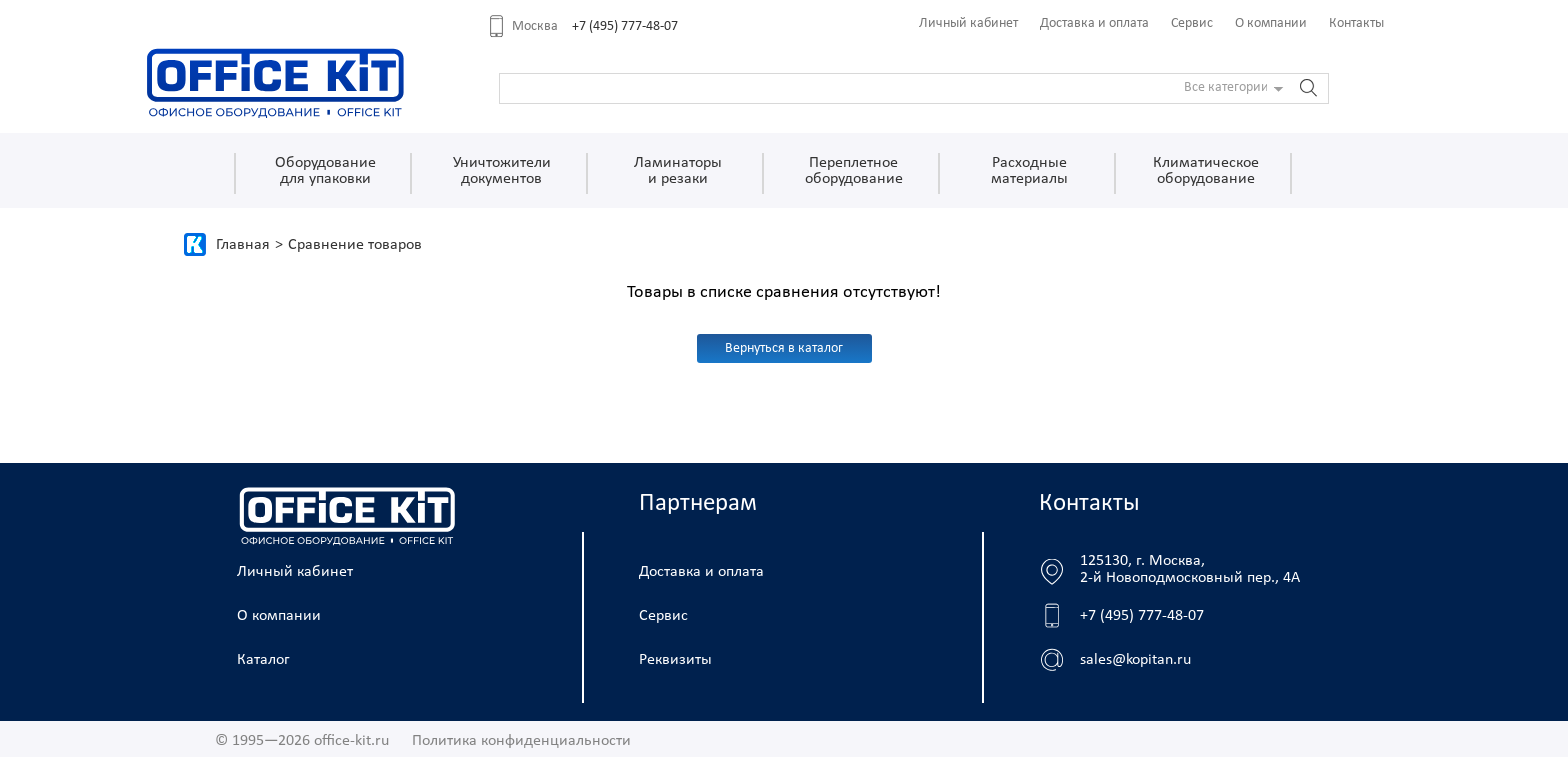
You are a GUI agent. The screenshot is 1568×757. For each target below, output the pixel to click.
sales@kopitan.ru (1135, 660)
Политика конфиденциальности (521, 741)
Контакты (1356, 23)
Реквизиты (675, 660)
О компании (1271, 23)
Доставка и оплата (1094, 23)
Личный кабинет (968, 23)
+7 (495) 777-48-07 (625, 26)
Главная (243, 245)
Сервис (1192, 23)
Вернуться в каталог (784, 348)
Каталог (263, 660)
